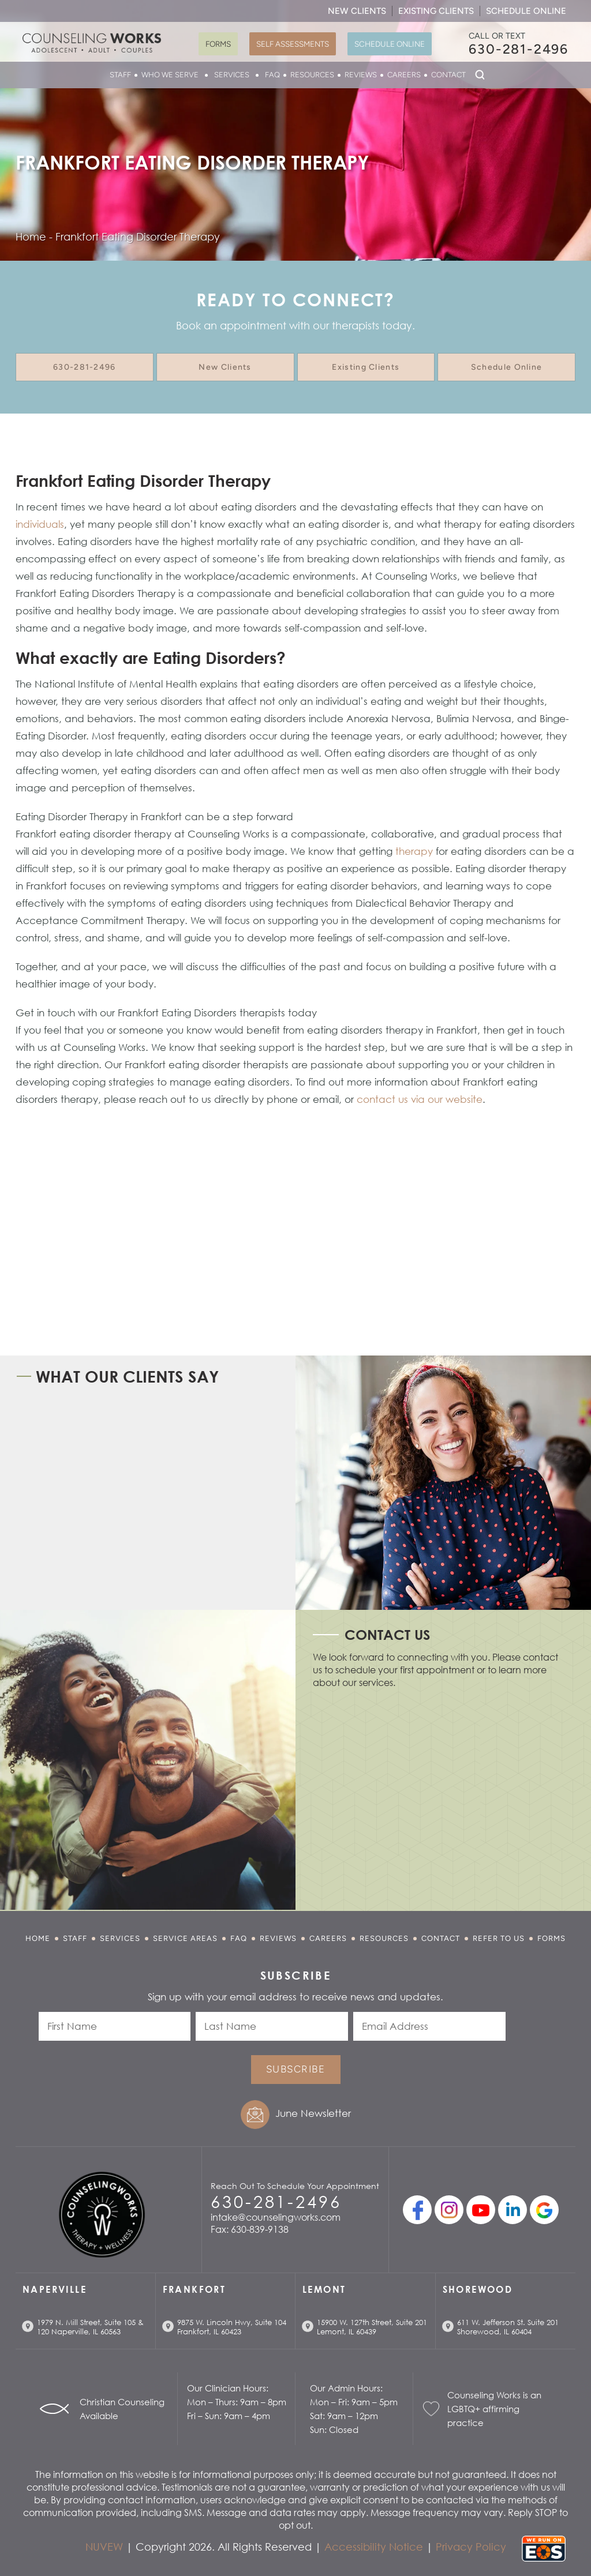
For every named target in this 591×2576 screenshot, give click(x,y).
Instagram (449, 2209)
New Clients (357, 11)
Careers (404, 74)
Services (231, 74)
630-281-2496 (518, 49)
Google (544, 2209)
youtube (480, 2209)
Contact (448, 74)
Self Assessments (292, 43)
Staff (120, 74)
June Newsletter (313, 2113)
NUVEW (104, 2546)
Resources (312, 74)
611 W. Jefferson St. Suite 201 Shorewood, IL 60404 (508, 2327)
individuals (40, 524)
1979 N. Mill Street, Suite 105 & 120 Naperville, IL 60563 (90, 2327)
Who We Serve (170, 74)
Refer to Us (499, 1938)
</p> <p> (440, 1795)
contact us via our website (419, 1099)
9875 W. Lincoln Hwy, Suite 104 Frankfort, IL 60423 (231, 2327)
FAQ (272, 74)
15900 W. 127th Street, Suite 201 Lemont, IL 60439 (372, 2327)
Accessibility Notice (373, 2546)
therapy (414, 851)
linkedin (512, 2209)
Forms (218, 43)
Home (37, 1938)
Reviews (361, 74)
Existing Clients (436, 11)
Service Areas (185, 1938)
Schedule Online (526, 11)
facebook (417, 2209)
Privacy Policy (471, 2546)
